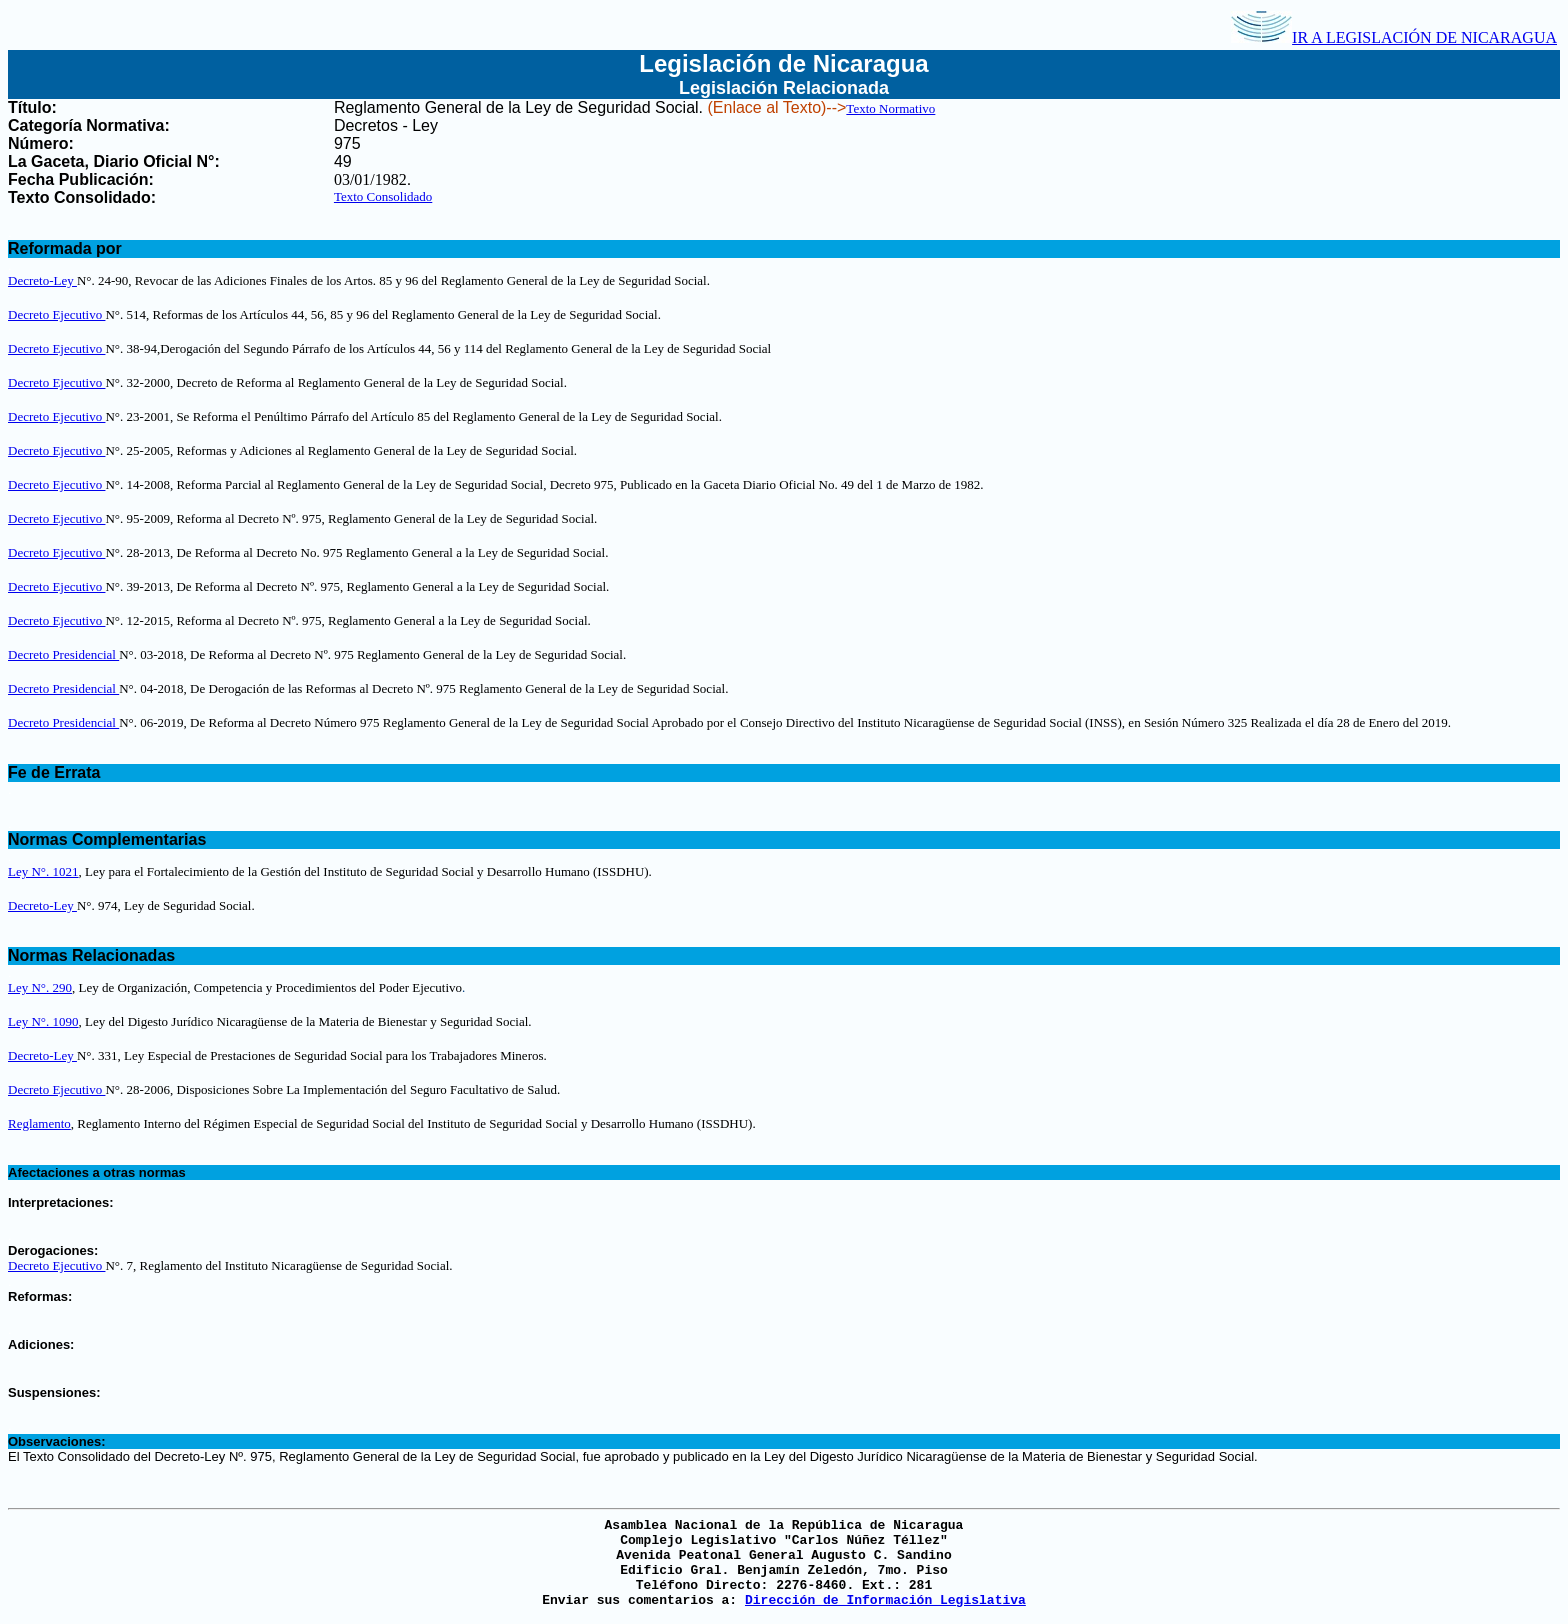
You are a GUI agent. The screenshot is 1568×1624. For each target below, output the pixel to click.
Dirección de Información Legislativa (885, 1600)
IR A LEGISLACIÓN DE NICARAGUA (1394, 37)
